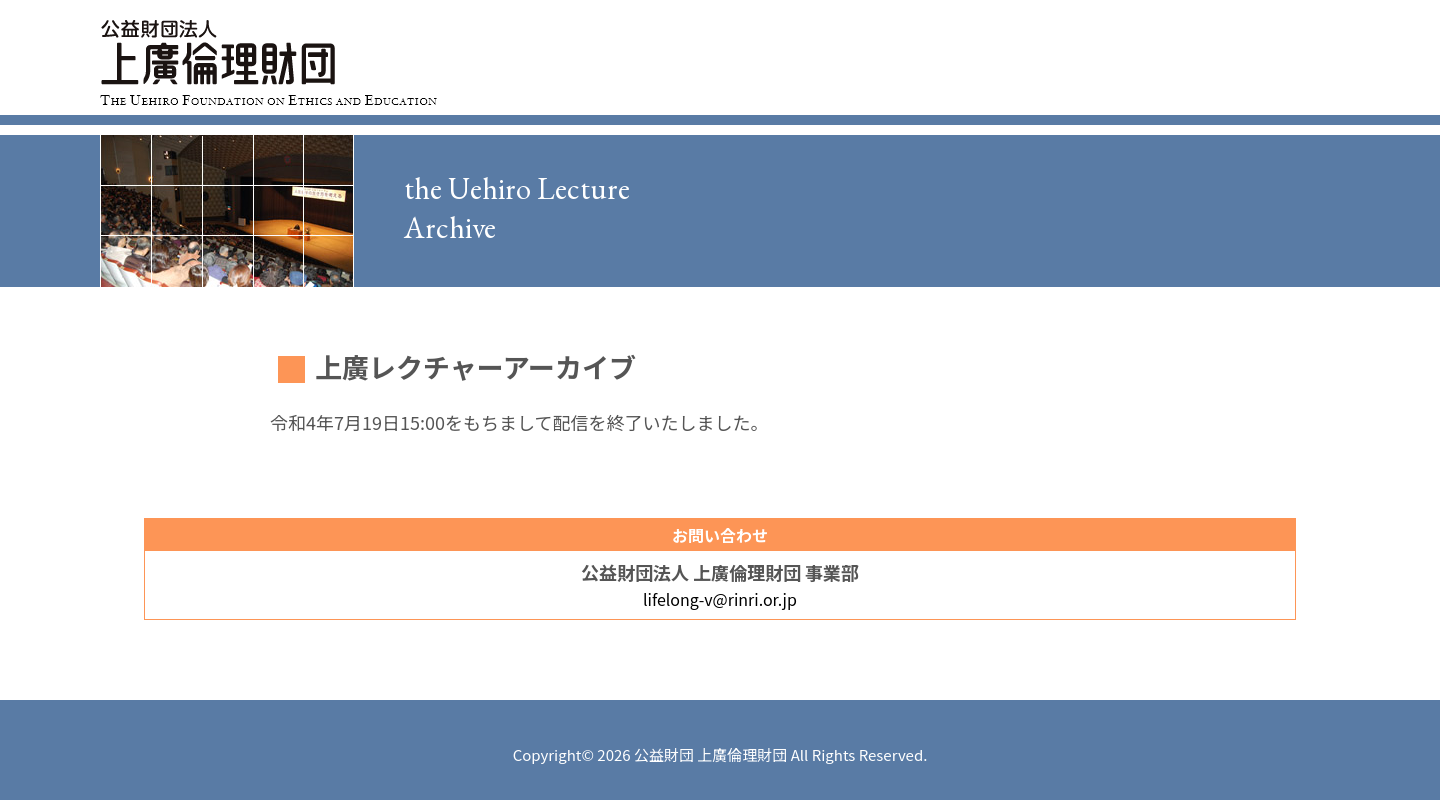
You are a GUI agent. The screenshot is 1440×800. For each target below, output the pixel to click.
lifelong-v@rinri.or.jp (720, 599)
